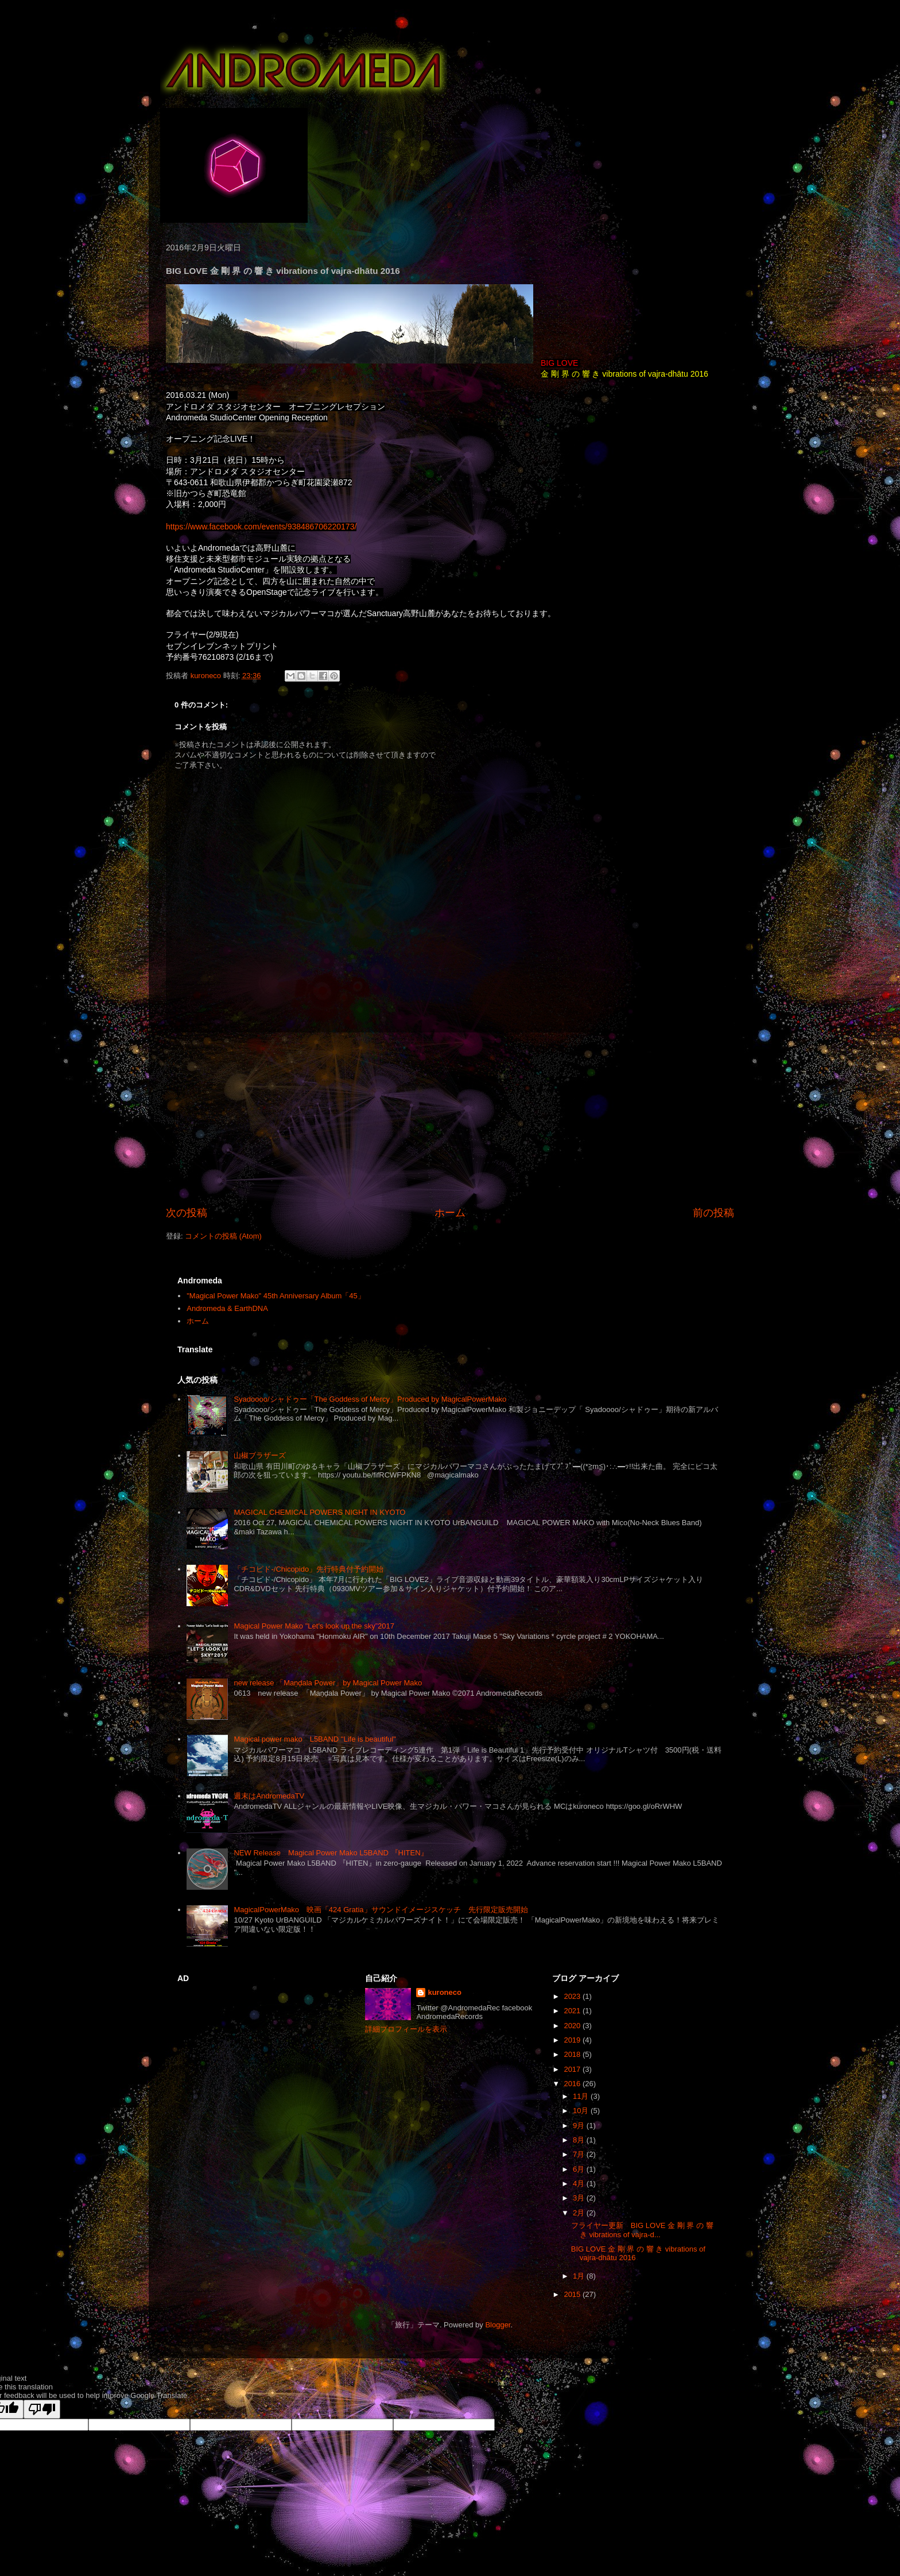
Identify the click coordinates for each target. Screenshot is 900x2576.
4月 (580, 2183)
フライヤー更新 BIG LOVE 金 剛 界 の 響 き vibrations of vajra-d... (642, 2230)
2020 (573, 2025)
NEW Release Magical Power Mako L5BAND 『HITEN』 (331, 1852)
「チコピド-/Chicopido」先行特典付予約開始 (308, 1569)
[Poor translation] (42, 2409)
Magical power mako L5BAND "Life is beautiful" (314, 1739)
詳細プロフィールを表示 (406, 2029)
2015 (573, 2294)
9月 (580, 2125)
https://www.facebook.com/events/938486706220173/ (261, 526)
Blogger (497, 2324)
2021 (573, 2010)
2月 (580, 2212)
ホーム (450, 1213)
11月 (582, 2096)
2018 (573, 2054)
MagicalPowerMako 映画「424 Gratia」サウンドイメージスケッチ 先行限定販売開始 (380, 1909)
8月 (580, 2140)
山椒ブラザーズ (260, 1455)
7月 (580, 2154)
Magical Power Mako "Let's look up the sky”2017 (314, 1626)
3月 (580, 2198)
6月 (580, 2169)
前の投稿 (713, 1213)
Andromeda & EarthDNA (227, 1308)
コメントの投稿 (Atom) (223, 1236)
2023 (573, 1996)
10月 (582, 2110)
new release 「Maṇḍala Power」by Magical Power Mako (328, 1682)
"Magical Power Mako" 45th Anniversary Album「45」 (276, 1295)
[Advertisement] (450, 1119)
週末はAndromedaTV (269, 1796)
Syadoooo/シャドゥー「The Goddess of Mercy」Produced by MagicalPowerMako (370, 1399)
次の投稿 (186, 1213)
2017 (573, 2069)
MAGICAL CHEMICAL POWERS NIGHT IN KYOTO (319, 1512)
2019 (573, 2040)
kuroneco (444, 1992)
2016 (573, 2083)
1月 (580, 2276)
